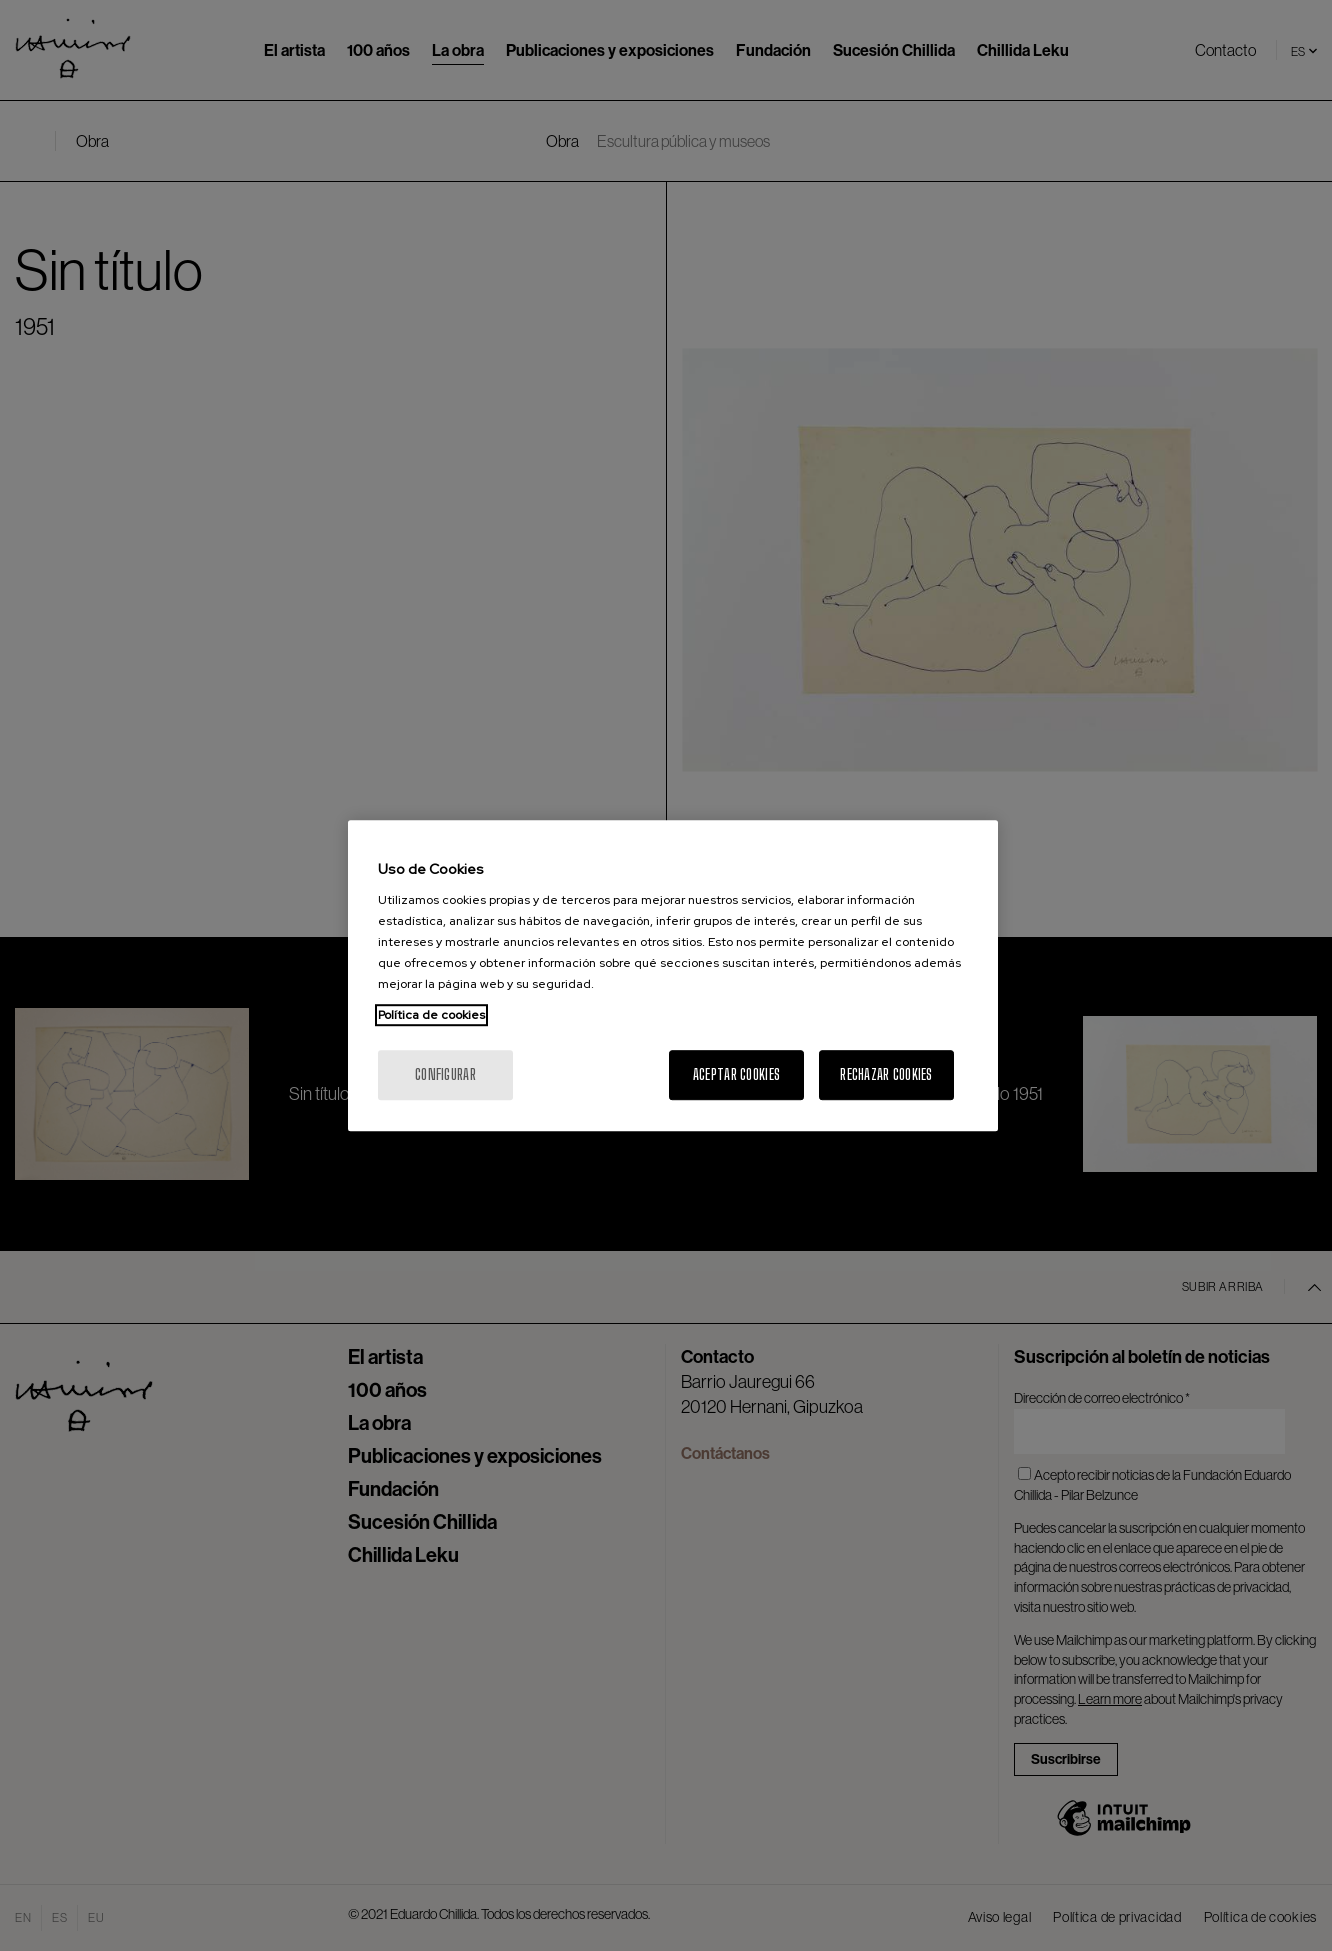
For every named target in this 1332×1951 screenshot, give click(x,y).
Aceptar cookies (736, 1074)
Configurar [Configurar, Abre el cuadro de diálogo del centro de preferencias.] (445, 1074)
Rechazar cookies (886, 1074)
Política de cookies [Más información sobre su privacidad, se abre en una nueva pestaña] (431, 1015)
